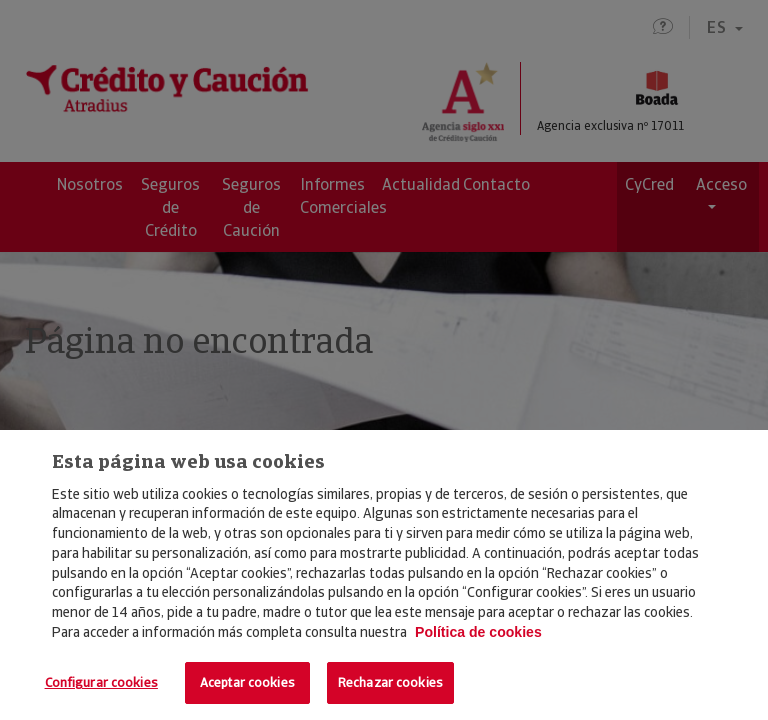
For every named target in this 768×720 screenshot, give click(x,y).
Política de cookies (478, 632)
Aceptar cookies (247, 682)
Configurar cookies (101, 682)
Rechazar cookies (390, 682)
